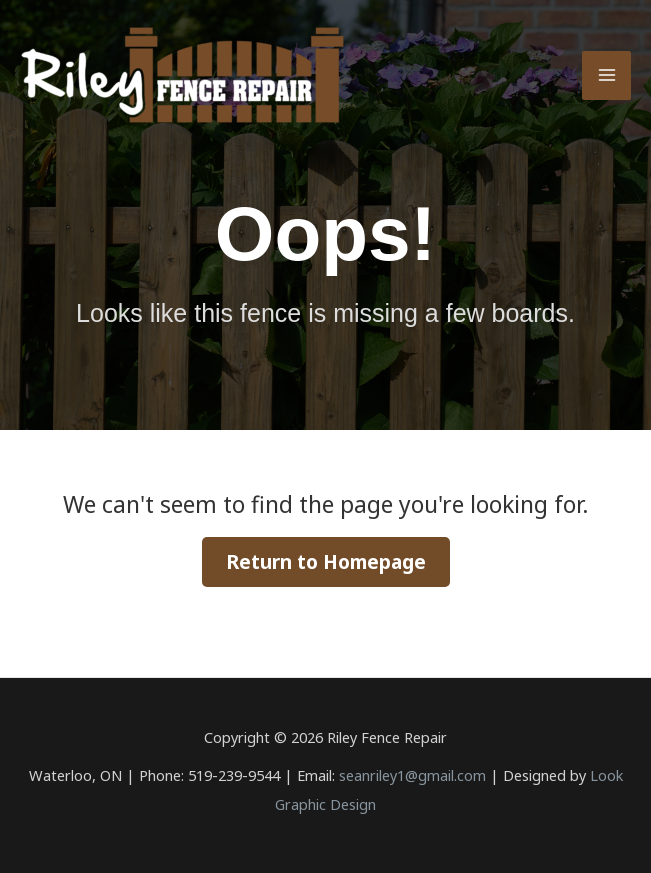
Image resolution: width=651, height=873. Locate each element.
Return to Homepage (326, 562)
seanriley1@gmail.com (412, 775)
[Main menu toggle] (606, 75)
